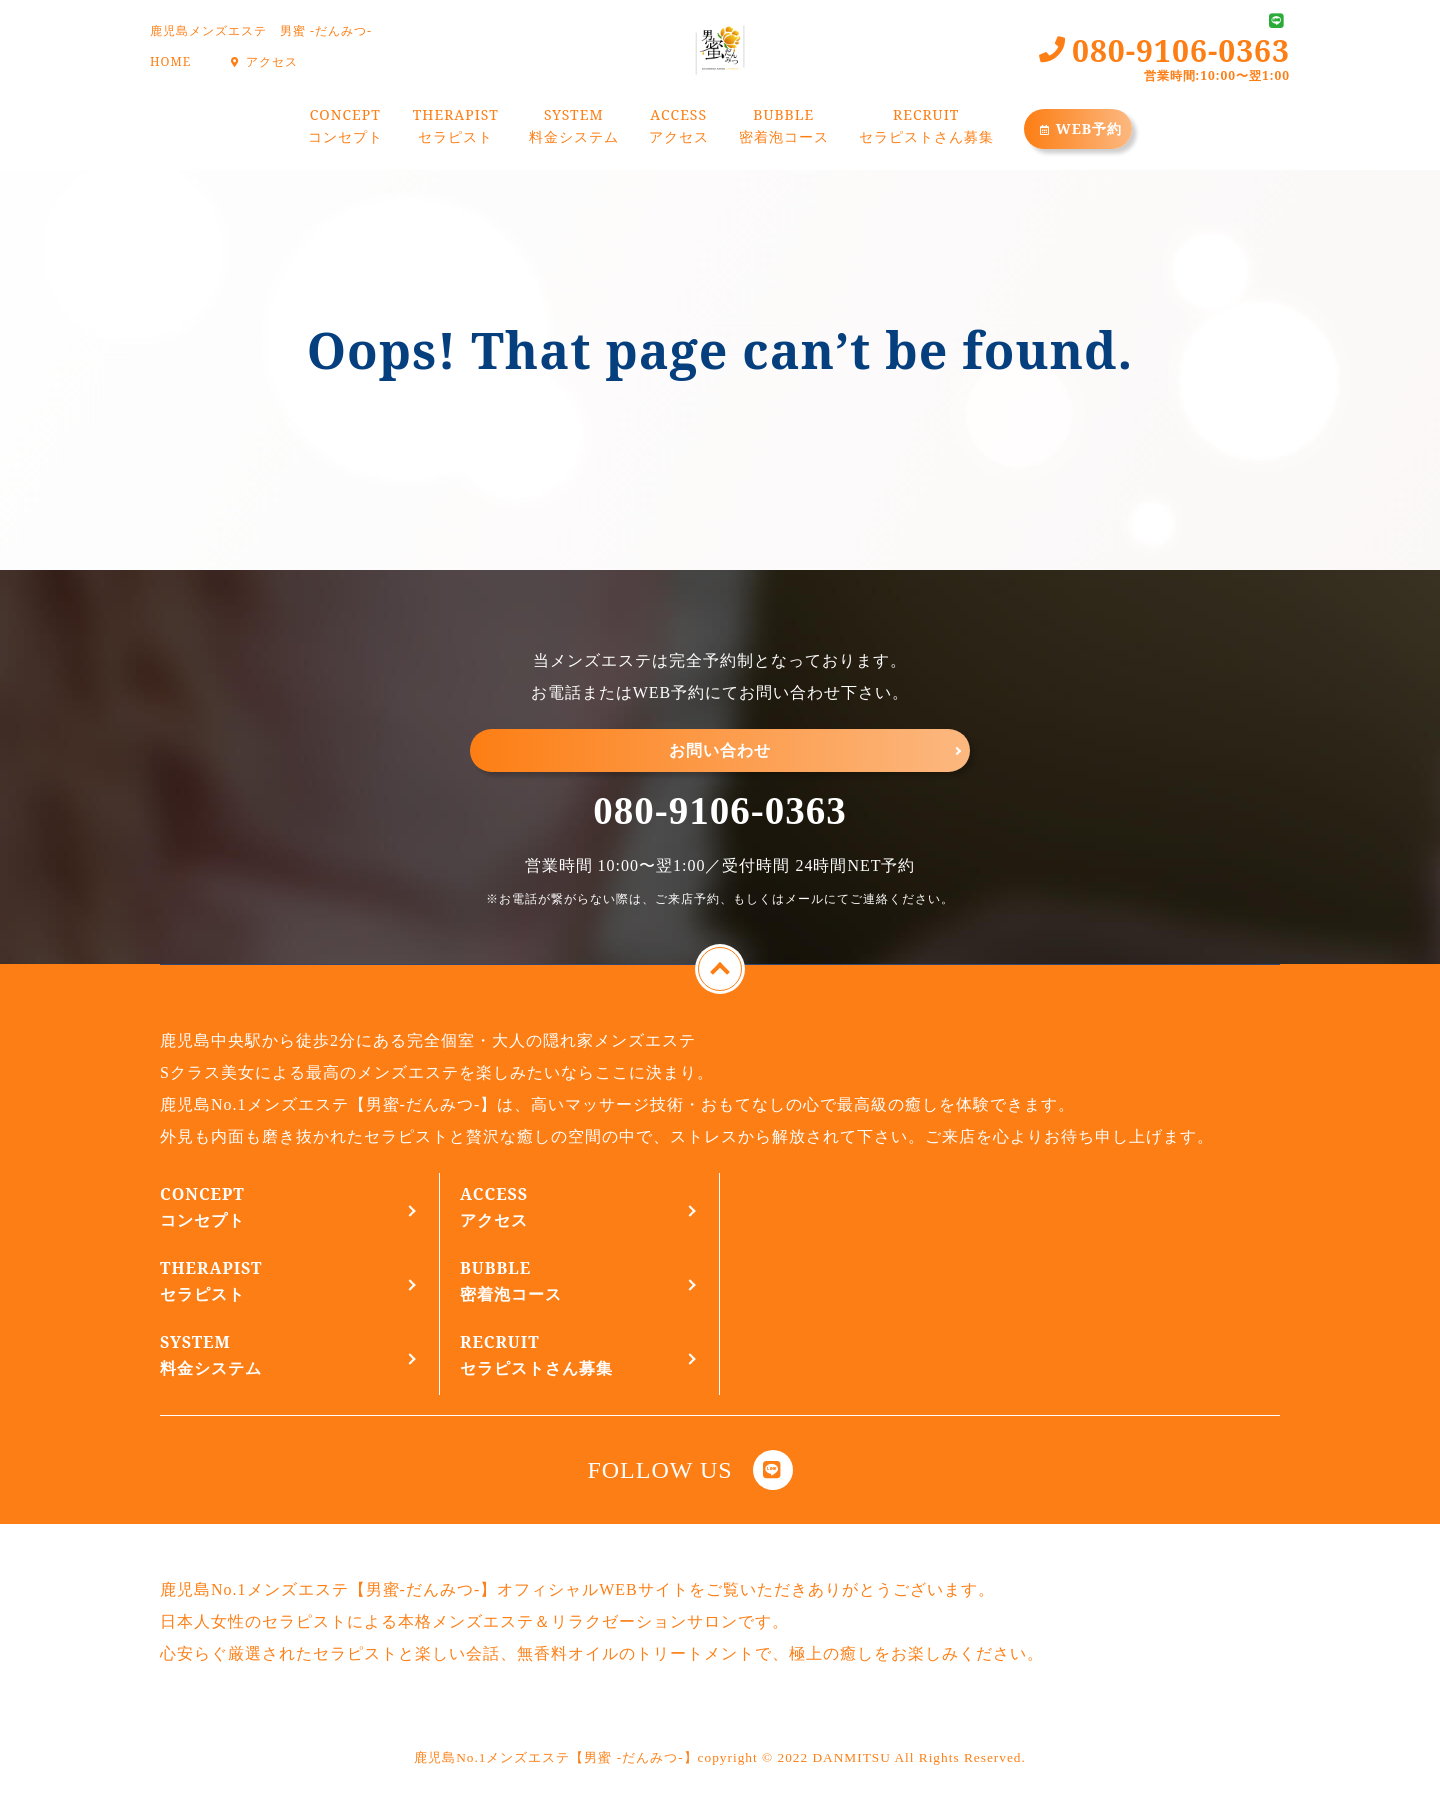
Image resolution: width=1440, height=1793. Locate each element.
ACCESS (679, 128)
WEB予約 (1078, 128)
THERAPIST (456, 128)
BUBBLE (784, 128)
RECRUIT (926, 128)
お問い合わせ (720, 750)
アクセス (261, 61)
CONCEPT (345, 128)
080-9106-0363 (719, 810)
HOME (170, 61)
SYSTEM (574, 128)
